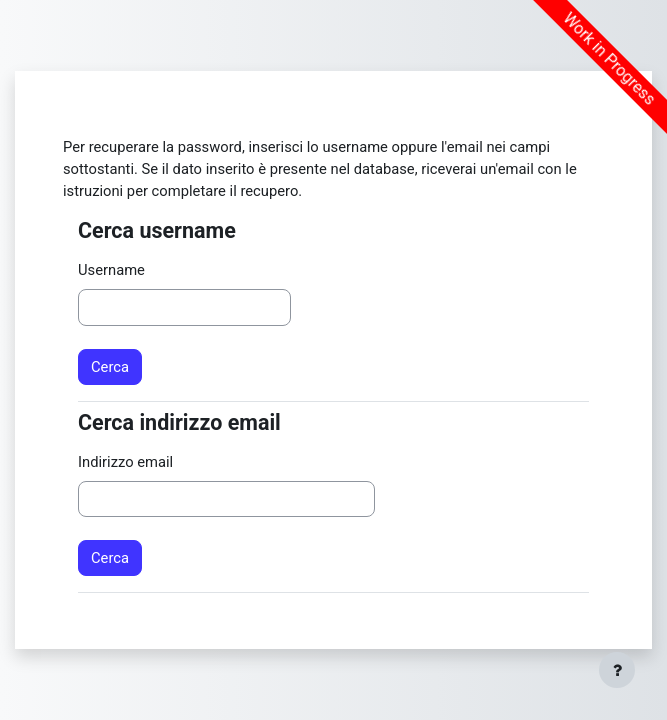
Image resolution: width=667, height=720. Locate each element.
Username (111, 270)
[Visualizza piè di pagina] (617, 670)
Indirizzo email (125, 462)
